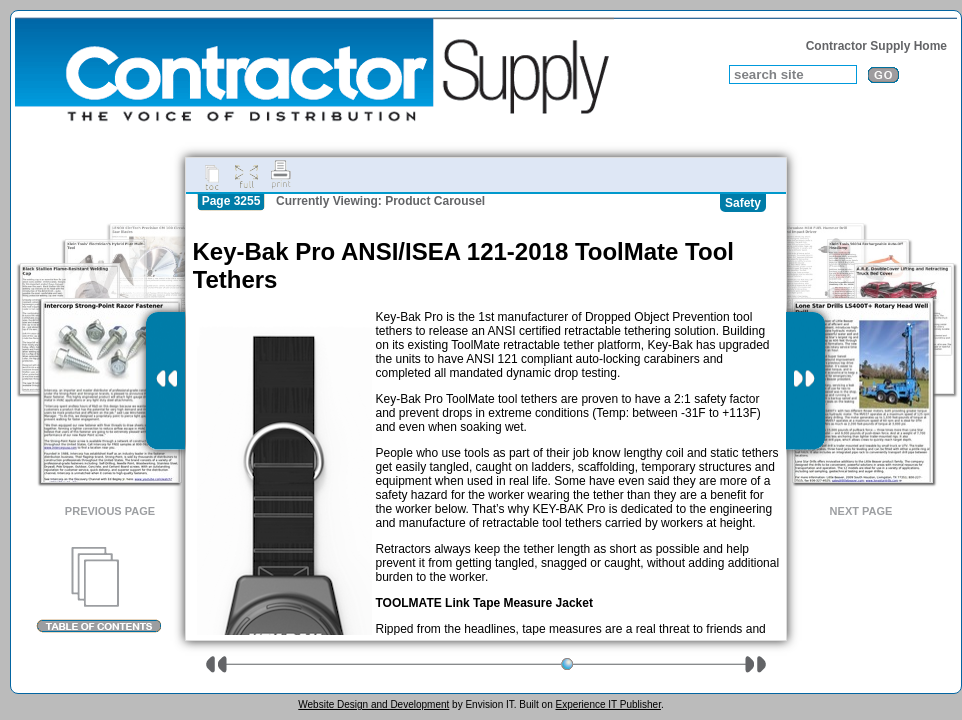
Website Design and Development (373, 704)
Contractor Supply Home (876, 46)
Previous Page (110, 511)
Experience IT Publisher (607, 704)
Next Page (861, 511)
